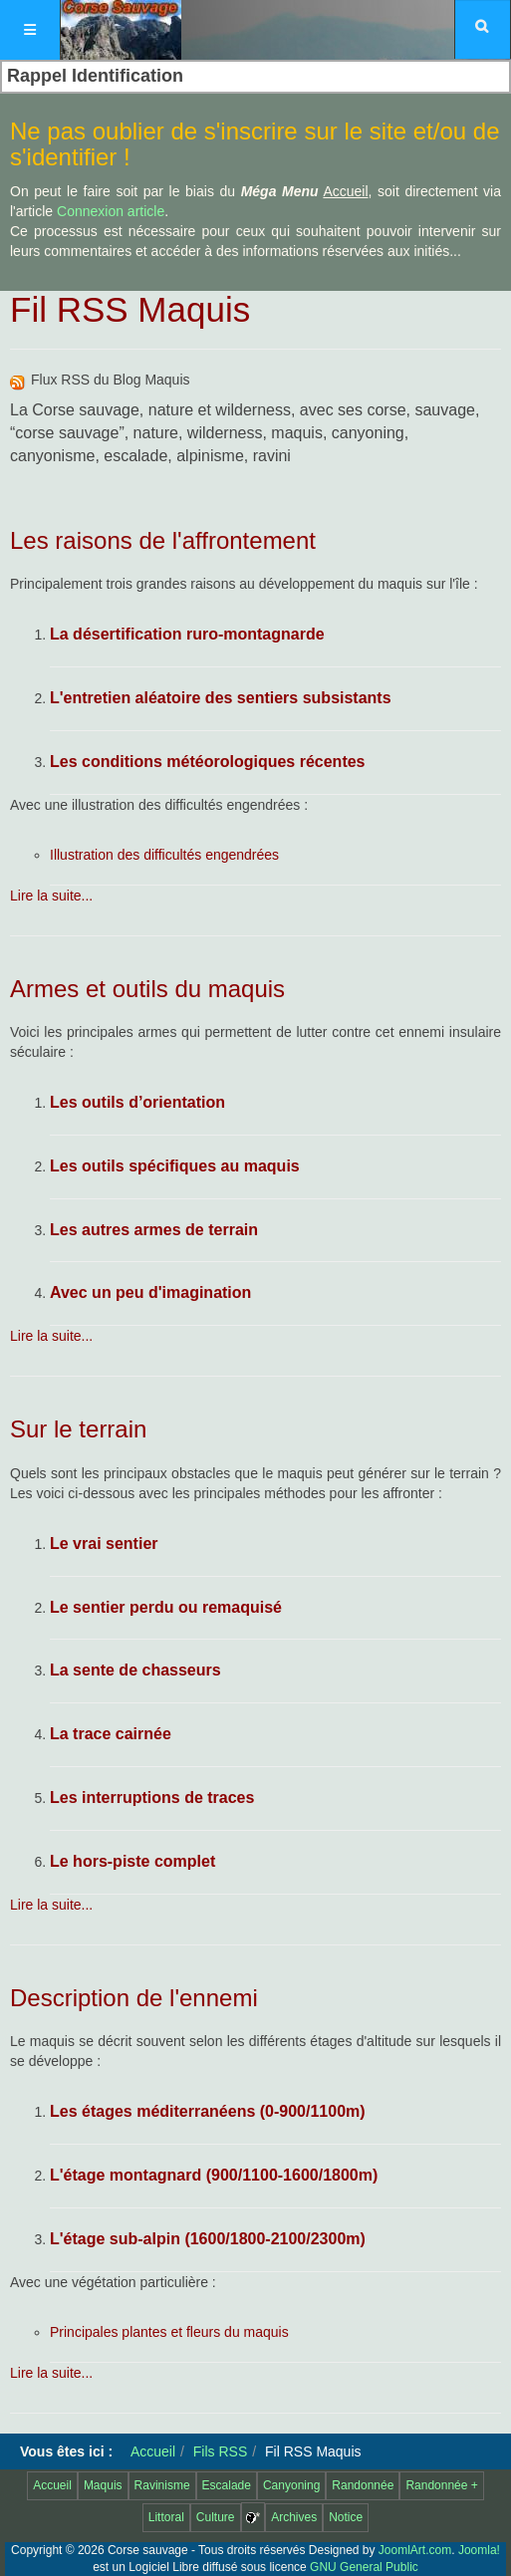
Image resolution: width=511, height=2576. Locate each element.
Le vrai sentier (104, 1543)
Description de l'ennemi (134, 1997)
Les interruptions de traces (152, 1797)
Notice (346, 2517)
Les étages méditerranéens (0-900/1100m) (208, 2111)
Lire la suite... (51, 895)
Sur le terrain (78, 1429)
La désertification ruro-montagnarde (187, 634)
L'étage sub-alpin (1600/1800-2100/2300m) (208, 2238)
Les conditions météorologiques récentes (208, 761)
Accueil (152, 2451)
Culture (215, 2517)
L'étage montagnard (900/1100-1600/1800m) (214, 2175)
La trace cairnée (110, 1733)
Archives (294, 2517)
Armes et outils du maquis (147, 988)
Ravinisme (162, 2485)
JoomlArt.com (415, 2550)
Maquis (103, 2485)
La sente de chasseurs (135, 1670)
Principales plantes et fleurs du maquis (169, 2332)
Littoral (166, 2517)
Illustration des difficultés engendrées (164, 855)
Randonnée (362, 2485)
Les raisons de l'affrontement (163, 540)
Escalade (226, 2485)
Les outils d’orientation (137, 1102)
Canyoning (291, 2485)
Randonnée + (441, 2485)
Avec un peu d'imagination (150, 1292)
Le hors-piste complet (132, 1861)
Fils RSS (220, 2451)
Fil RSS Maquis (130, 309)
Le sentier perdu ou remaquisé (166, 1607)
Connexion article (110, 211)
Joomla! (479, 2550)
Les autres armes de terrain (154, 1229)
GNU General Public (364, 2567)
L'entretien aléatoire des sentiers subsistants (220, 697)
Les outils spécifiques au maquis (175, 1166)
